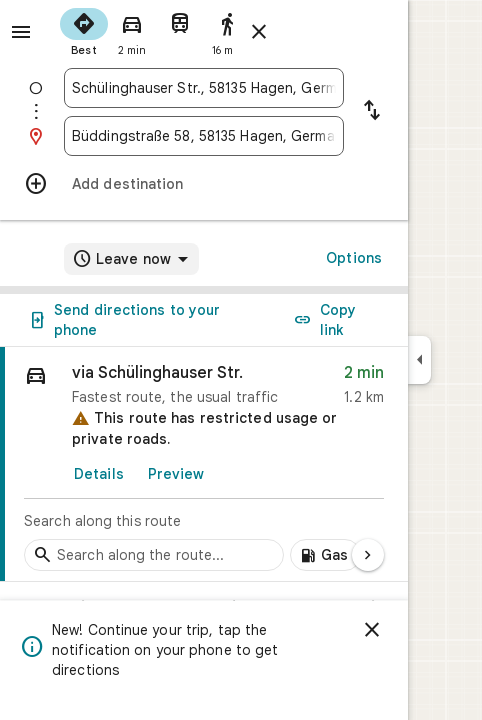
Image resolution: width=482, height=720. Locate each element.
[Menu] (21, 32)
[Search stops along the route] (154, 555)
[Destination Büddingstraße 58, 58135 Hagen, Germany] (204, 136)
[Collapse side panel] (419, 360)
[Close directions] (259, 32)
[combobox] (204, 88)
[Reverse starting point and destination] (372, 112)
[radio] (84, 30)
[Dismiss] (372, 630)
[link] (204, 464)
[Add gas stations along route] (325, 555)
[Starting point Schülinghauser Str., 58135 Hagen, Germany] (204, 88)
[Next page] (368, 555)
